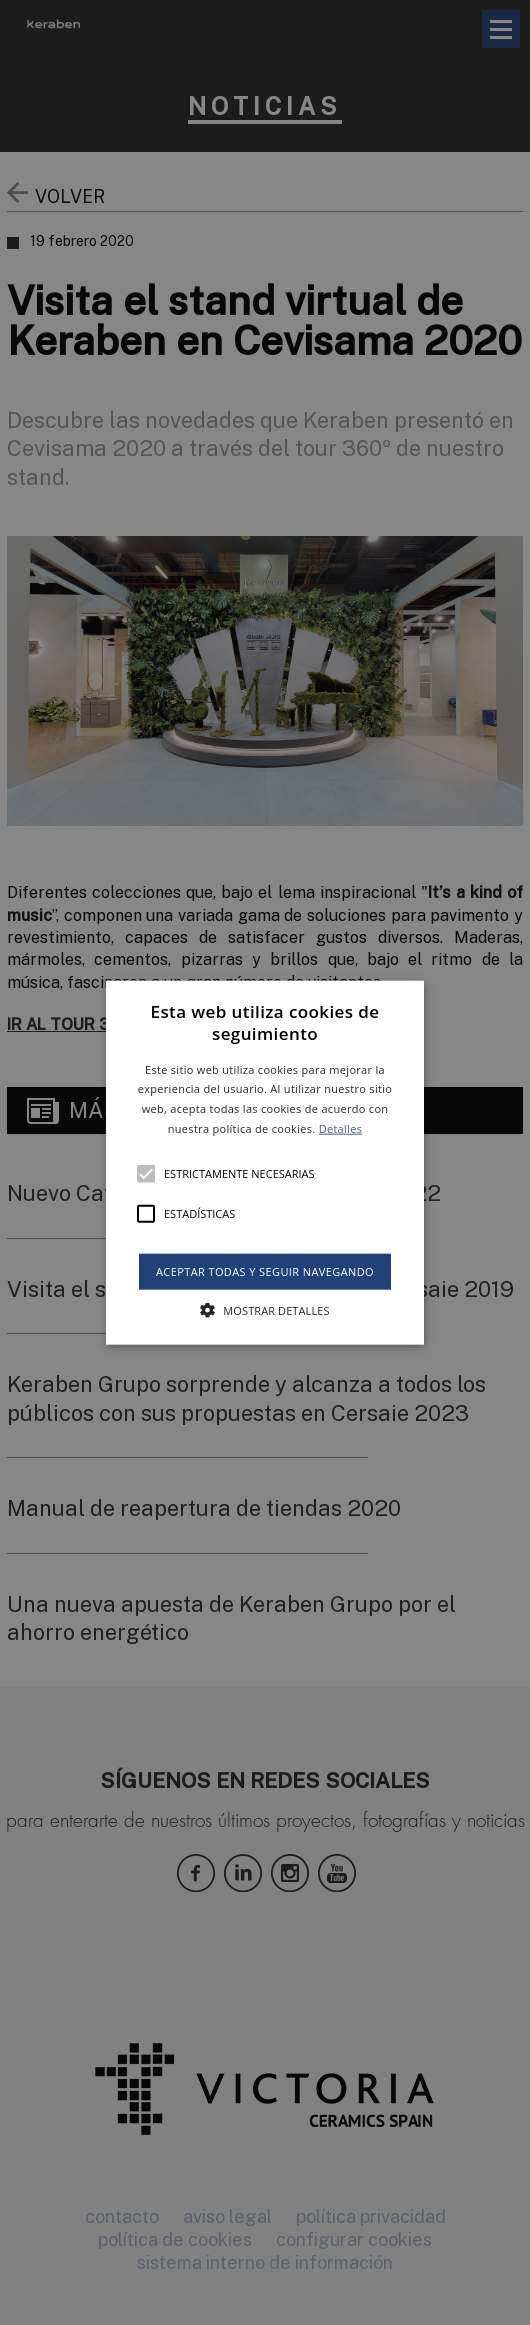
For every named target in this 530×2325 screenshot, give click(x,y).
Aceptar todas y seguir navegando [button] (265, 1271)
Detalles (341, 1128)
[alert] (265, 1162)
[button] (265, 1162)
